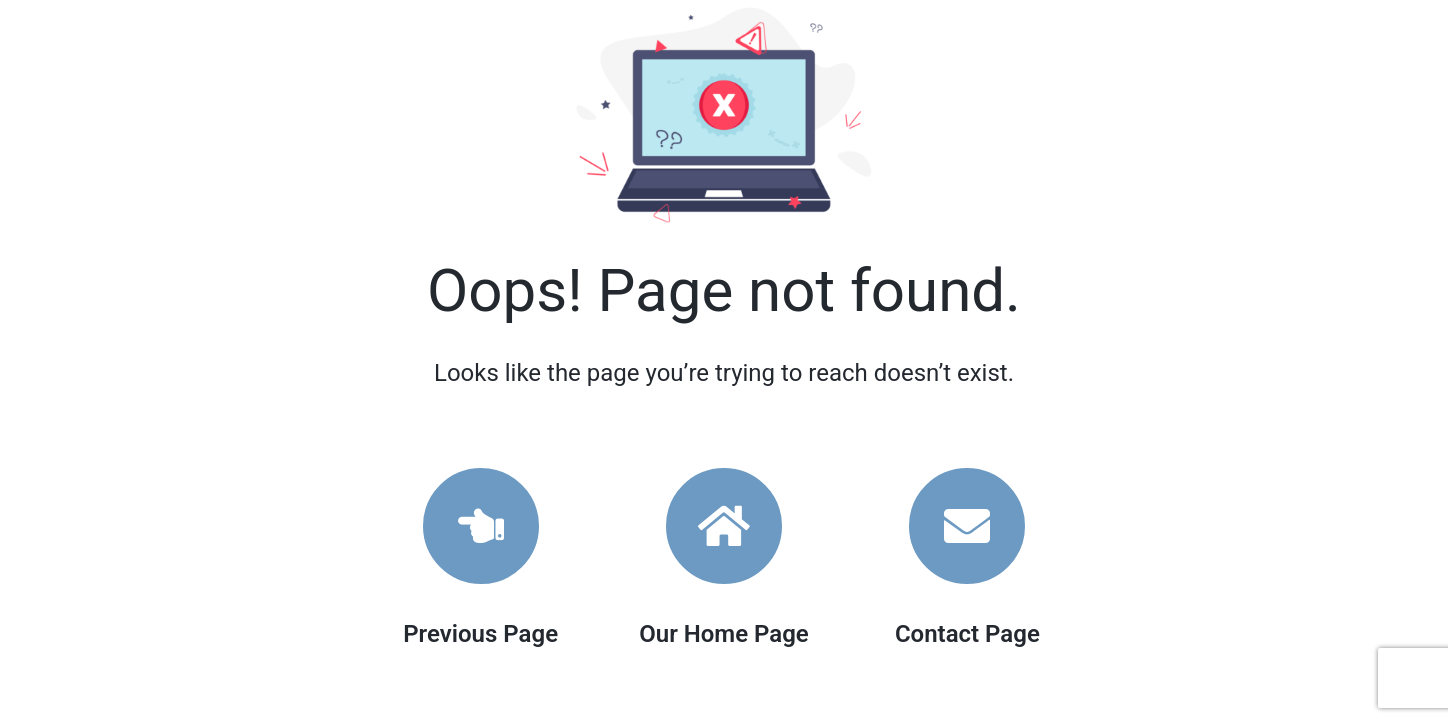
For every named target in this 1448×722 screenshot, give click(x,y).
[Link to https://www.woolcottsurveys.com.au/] (724, 526)
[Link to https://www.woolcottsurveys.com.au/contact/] (967, 526)
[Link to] (481, 526)
